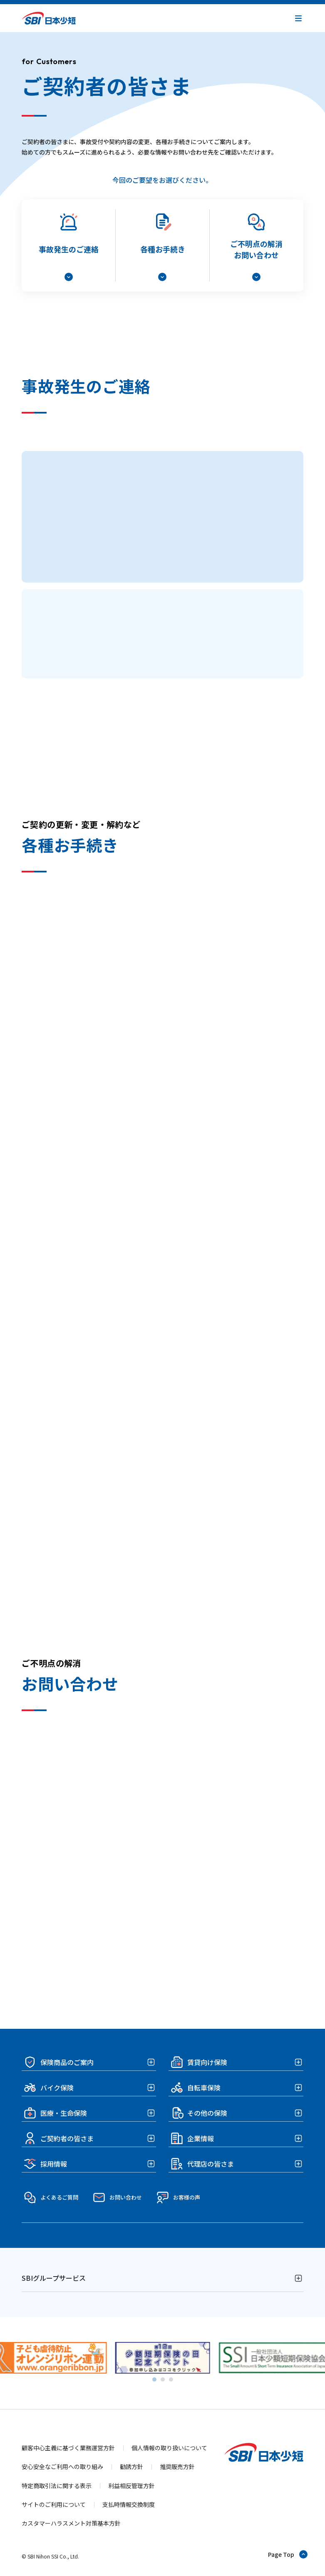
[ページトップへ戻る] (288, 2554)
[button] (298, 18)
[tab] (154, 2379)
